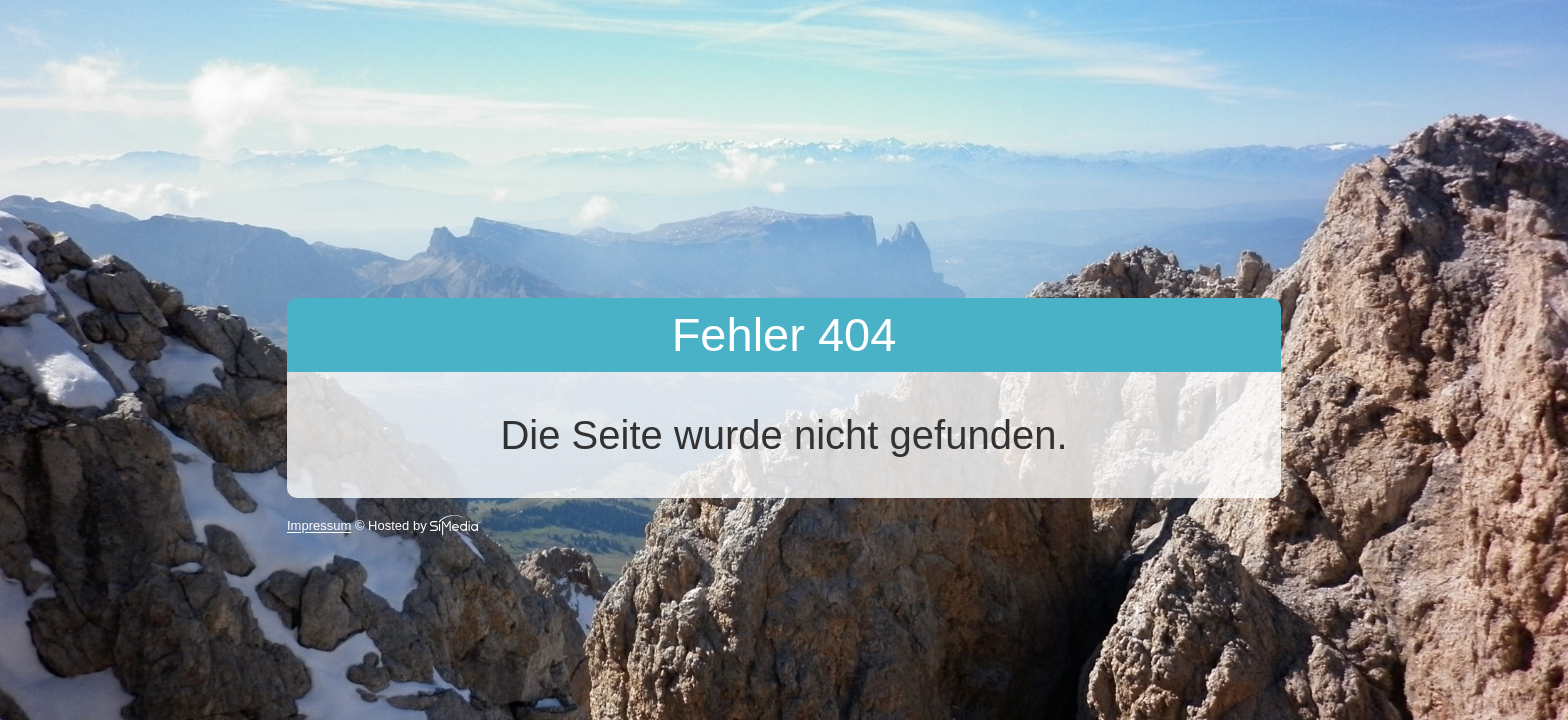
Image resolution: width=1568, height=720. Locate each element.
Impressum (319, 526)
